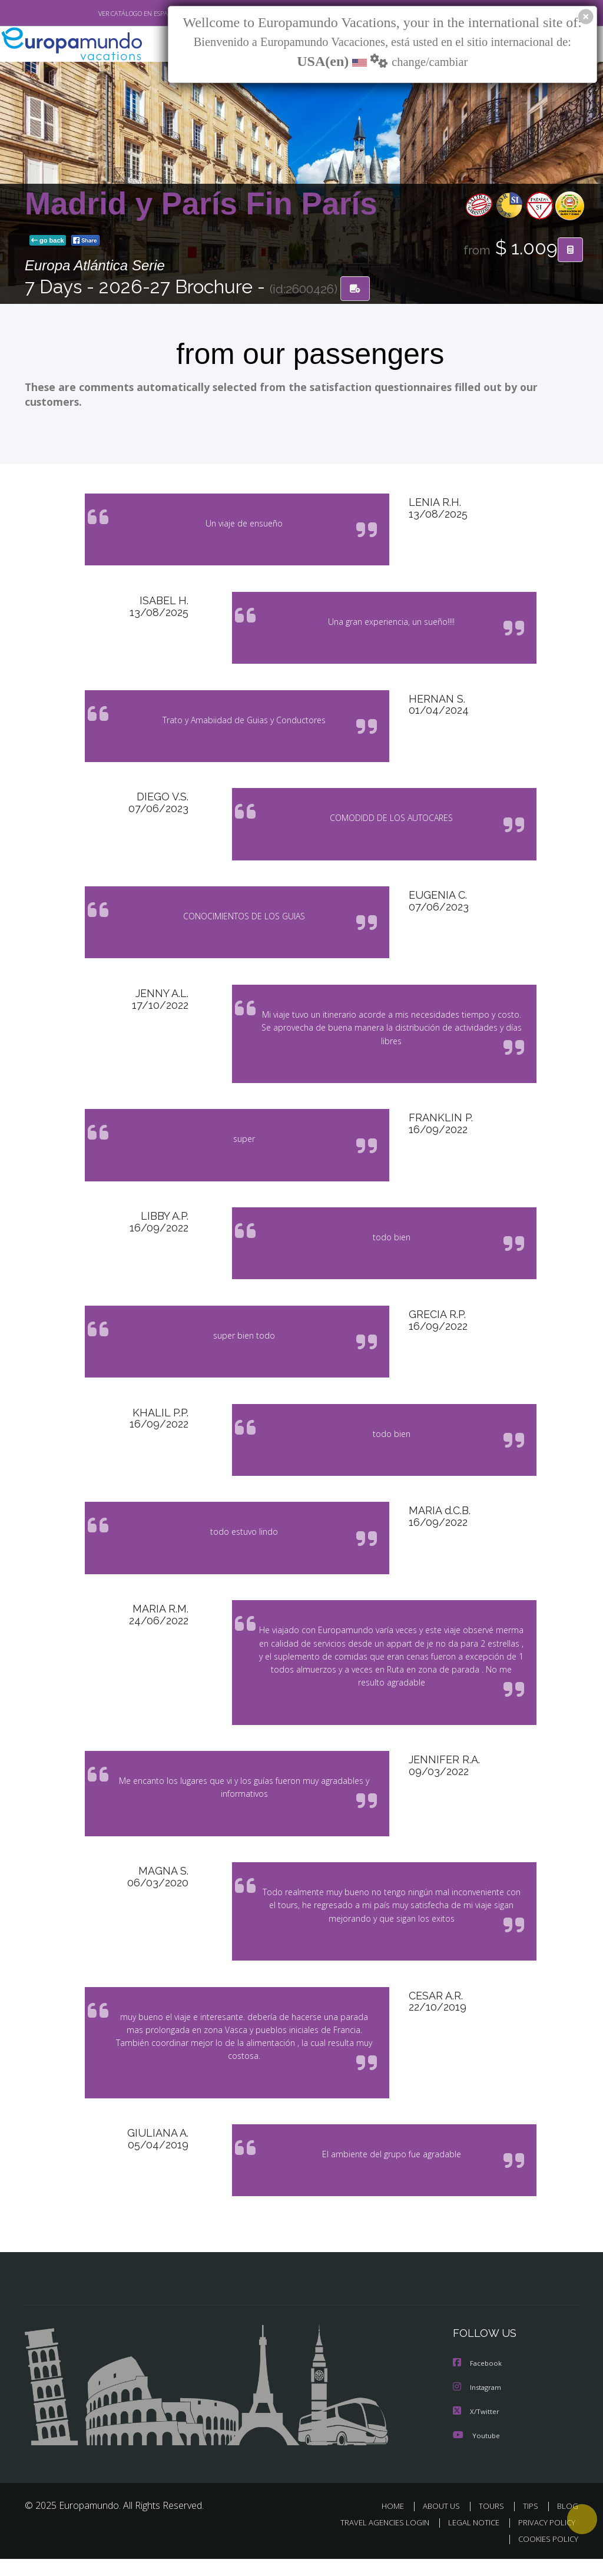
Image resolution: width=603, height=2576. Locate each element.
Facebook (478, 2382)
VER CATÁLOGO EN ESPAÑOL (112, 13)
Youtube (476, 2452)
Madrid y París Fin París (201, 204)
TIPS (532, 2523)
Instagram (478, 2405)
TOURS (494, 2523)
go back (47, 240)
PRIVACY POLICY (543, 2539)
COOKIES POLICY (545, 2556)
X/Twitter (476, 2429)
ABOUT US (444, 2523)
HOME (397, 2523)
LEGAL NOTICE (468, 2539)
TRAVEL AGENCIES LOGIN (376, 2539)
